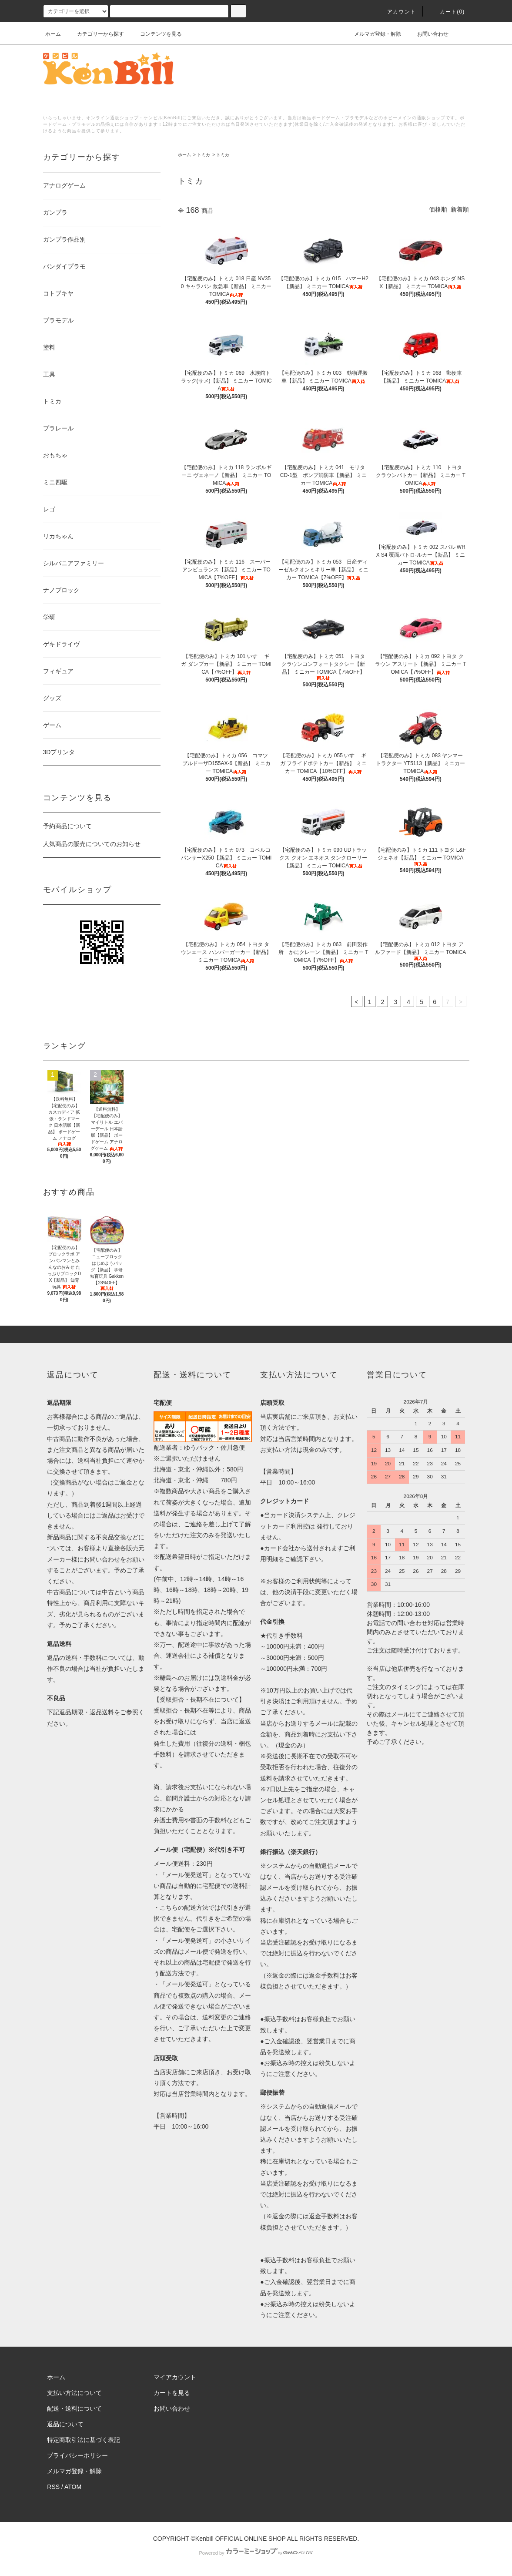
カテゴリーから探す (95, 34)
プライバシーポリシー (77, 2455)
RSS (53, 2486)
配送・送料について (74, 2408)
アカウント (396, 12)
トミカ (203, 154)
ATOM (72, 2486)
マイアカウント (175, 2377)
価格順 (438, 209)
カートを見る (172, 2392)
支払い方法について (74, 2392)
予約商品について (67, 826)
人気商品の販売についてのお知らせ (92, 843)
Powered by (256, 2553)
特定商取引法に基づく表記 (83, 2439)
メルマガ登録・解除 (372, 34)
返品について (65, 2424)
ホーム (53, 34)
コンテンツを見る (156, 34)
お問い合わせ (427, 34)
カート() (447, 12)
